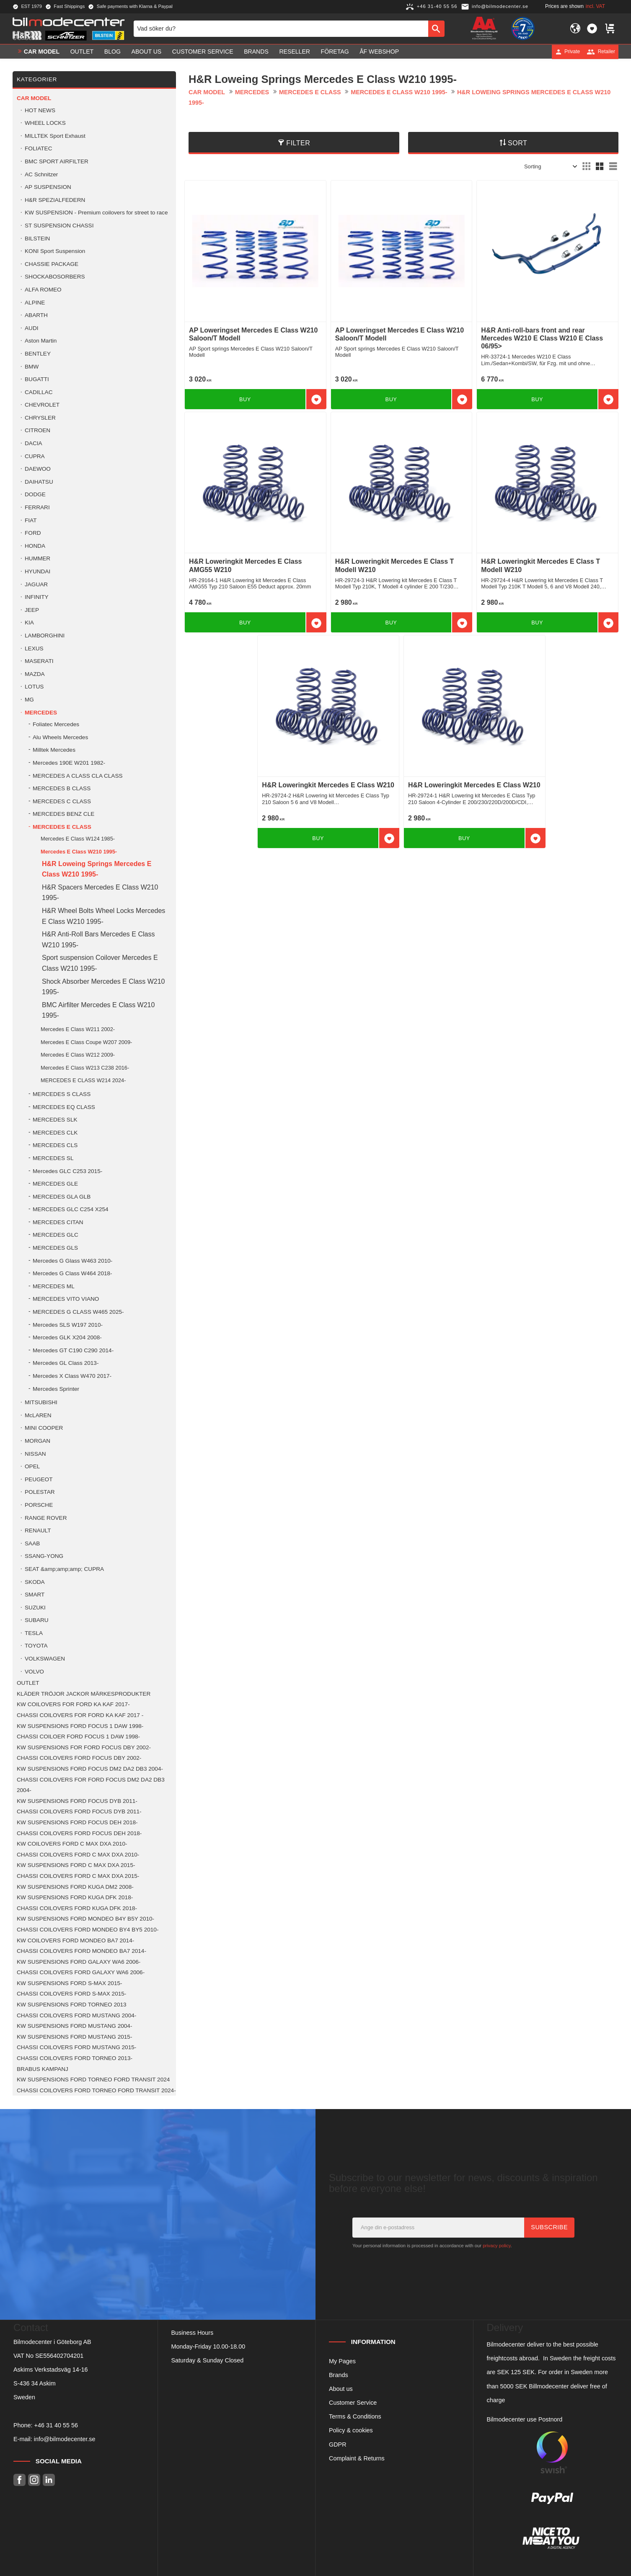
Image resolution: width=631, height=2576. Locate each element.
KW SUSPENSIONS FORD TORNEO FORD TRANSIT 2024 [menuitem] (93, 2079)
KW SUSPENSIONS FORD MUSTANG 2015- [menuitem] (74, 2037)
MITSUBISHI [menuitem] (41, 1402)
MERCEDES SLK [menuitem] (55, 1120)
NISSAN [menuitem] (35, 1454)
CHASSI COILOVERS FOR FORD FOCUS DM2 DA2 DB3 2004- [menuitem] (91, 1785)
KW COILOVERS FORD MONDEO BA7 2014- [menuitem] (75, 1940)
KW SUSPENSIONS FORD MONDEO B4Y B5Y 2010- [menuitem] (85, 1919)
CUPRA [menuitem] (35, 456)
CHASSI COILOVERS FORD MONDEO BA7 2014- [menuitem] (81, 1951)
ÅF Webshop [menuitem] (379, 51)
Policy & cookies (351, 2430)
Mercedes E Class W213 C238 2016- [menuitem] (85, 1068)
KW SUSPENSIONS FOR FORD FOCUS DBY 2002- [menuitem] (84, 1747)
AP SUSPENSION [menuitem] (48, 187)
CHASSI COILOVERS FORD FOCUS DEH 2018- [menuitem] (79, 1833)
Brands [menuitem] (256, 51)
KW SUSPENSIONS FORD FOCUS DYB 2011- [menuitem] (77, 1801)
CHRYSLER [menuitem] (40, 418)
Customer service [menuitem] (202, 51)
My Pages (342, 2361)
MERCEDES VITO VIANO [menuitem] (66, 1299)
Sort (517, 143)
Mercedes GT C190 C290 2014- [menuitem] (73, 1350)
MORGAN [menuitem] (37, 1441)
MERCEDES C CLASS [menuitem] (62, 801)
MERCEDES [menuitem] (41, 712)
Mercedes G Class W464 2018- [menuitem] (72, 1273)
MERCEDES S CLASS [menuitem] (62, 1094)
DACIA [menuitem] (33, 443)
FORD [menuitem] (33, 533)
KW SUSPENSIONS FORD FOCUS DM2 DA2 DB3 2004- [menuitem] (90, 1769)
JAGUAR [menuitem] (36, 584)
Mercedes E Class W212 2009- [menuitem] (78, 1055)
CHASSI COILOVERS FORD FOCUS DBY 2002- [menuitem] (79, 1758)
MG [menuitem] (29, 699)
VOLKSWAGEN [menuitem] (45, 1658)
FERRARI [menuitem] (37, 507)
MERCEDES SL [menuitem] (53, 1158)
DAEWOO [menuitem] (38, 469)
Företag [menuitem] (335, 51)
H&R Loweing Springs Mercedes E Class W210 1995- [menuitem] (96, 869)
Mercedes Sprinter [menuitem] (56, 1389)
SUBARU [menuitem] (37, 1620)
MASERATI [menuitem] (39, 661)
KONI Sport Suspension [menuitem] (55, 251)
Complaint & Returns (357, 2458)
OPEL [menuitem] (32, 1466)
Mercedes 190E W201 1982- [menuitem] (69, 763)
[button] (592, 28)
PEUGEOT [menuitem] (38, 1479)
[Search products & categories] (281, 28)
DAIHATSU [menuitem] (39, 482)
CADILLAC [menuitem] (38, 392)
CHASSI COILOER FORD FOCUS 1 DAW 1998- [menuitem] (78, 1736)
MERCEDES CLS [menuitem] (55, 1145)
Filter (298, 143)
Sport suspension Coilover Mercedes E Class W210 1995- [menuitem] (100, 963)
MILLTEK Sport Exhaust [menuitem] (55, 136)
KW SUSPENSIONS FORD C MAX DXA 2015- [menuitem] (76, 1865)
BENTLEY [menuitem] (38, 354)
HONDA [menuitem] (35, 546)
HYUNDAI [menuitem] (37, 571)
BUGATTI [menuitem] (37, 379)
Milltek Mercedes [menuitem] (54, 750)
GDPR (338, 2444)
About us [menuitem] (147, 51)
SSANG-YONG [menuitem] (44, 1556)
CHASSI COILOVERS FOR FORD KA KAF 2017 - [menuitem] (80, 1715)
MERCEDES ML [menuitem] (54, 1286)
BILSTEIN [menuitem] (37, 238)
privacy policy (496, 2245)
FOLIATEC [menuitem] (38, 148)
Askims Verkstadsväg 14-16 (50, 2369)
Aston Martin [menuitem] (41, 341)
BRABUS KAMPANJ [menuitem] (42, 2069)
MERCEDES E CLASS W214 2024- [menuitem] (83, 1080)
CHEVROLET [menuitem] (42, 405)
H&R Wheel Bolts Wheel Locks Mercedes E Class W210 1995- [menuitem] (103, 916)
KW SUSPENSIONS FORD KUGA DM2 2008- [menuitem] (75, 1887)
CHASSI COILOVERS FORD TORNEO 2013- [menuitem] (74, 2058)
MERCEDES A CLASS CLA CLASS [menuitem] (78, 776)
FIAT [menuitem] (30, 520)
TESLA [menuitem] (34, 1633)
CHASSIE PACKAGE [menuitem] (51, 264)
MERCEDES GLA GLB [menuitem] (62, 1197)
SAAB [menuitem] (32, 1543)
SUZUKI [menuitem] (35, 1607)
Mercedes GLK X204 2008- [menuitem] (67, 1337)
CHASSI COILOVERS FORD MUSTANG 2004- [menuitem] (76, 2015)
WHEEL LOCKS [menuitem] (45, 123)
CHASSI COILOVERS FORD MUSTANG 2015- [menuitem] (76, 2047)
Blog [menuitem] (112, 51)
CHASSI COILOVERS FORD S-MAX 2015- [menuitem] (71, 1994)
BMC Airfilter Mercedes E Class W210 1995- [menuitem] (98, 1010)
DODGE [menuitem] (35, 494)
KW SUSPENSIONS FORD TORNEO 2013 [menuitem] (72, 2004)
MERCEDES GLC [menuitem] (55, 1235)
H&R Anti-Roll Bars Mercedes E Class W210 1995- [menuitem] (98, 940)
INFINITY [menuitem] (37, 597)
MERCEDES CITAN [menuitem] (58, 1222)
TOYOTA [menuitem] (36, 1646)
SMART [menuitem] (34, 1594)
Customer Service (353, 2402)
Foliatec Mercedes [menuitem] (56, 724)
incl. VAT (595, 6)
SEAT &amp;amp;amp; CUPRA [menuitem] (64, 1569)
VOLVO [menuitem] (34, 1671)
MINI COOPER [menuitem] (44, 1428)
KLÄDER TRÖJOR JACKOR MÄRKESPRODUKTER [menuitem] (83, 1694)
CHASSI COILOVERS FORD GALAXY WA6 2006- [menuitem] (81, 1972)
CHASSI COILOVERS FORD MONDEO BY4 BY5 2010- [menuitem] (87, 1929)
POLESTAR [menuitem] (40, 1492)
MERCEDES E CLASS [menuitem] (62, 827)
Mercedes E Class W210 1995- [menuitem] (79, 851)
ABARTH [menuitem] (36, 315)
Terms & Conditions (355, 2416)
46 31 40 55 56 (58, 2425)
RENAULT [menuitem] (38, 1530)
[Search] (436, 28)
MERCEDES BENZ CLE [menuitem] (63, 814)
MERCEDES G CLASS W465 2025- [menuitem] (78, 1312)
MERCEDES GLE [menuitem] (55, 1184)
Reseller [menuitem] (294, 51)
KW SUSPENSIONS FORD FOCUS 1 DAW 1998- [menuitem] (80, 1726)
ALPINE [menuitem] (35, 302)
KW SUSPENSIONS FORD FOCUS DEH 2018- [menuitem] (77, 1822)
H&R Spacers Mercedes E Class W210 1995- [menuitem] (100, 893)
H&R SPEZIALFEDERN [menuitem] (55, 200)
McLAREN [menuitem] (38, 1415)
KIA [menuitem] (29, 622)
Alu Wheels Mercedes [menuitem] (60, 737)
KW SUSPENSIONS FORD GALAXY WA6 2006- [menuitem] (78, 1962)
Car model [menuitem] (41, 51)
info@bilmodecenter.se (65, 2439)
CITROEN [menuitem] (37, 430)
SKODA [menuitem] (35, 1582)
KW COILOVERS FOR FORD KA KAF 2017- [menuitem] (73, 1704)
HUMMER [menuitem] (37, 558)
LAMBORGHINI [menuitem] (45, 635)
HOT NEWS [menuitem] (40, 110)
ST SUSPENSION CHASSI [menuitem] (59, 225)
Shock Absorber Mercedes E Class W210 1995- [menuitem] (103, 987)
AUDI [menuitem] (31, 328)
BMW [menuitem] (32, 367)
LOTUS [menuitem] (34, 686)
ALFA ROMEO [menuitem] (43, 289)
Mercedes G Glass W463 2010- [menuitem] (72, 1261)
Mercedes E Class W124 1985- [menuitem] (78, 838)
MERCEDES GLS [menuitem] (55, 1248)
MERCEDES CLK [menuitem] (55, 1132)
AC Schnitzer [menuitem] (41, 174)
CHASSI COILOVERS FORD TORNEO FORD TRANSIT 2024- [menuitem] (96, 2090)
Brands (338, 2375)
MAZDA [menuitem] (35, 674)
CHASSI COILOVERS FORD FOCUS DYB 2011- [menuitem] (79, 1811)
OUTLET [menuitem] (82, 51)
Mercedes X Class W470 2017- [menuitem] (72, 1376)
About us (341, 2388)
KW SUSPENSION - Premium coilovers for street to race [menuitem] (96, 212)
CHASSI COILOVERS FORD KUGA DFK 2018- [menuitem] (77, 1908)
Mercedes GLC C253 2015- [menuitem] (67, 1171)
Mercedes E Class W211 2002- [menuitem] (78, 1029)
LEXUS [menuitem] (34, 648)
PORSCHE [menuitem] (39, 1505)
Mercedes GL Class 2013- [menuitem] (65, 1363)
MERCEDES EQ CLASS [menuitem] (64, 1107)
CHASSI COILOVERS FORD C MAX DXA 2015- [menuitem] (78, 1876)
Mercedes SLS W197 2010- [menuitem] (68, 1325)
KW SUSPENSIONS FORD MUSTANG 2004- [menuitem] (74, 2026)
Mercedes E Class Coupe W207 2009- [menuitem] (86, 1042)
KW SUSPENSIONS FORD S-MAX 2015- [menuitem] (69, 1983)
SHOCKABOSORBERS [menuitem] (55, 276)
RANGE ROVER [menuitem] (46, 1518)
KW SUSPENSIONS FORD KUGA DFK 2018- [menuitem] (75, 1897)
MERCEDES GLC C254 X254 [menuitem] (71, 1209)
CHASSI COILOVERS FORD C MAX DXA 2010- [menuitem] (78, 1854)
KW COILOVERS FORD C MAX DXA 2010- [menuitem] (72, 1844)
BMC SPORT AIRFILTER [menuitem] (56, 161)
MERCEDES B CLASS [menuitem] (62, 788)
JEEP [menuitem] (32, 610)
